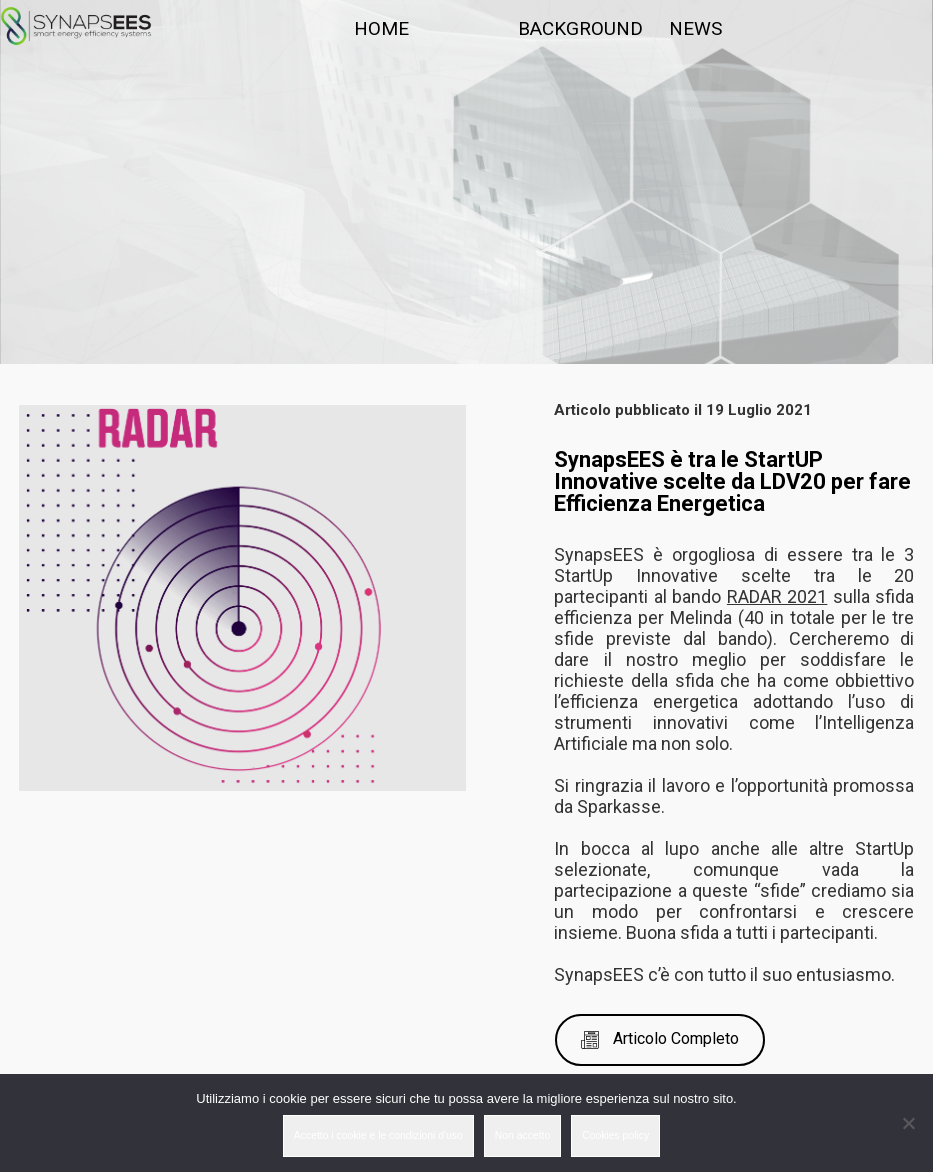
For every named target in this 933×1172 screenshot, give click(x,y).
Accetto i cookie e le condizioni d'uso (378, 1135)
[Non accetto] (908, 1123)
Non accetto (522, 1135)
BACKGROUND (580, 28)
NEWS (695, 28)
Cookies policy (615, 1135)
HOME (381, 28)
